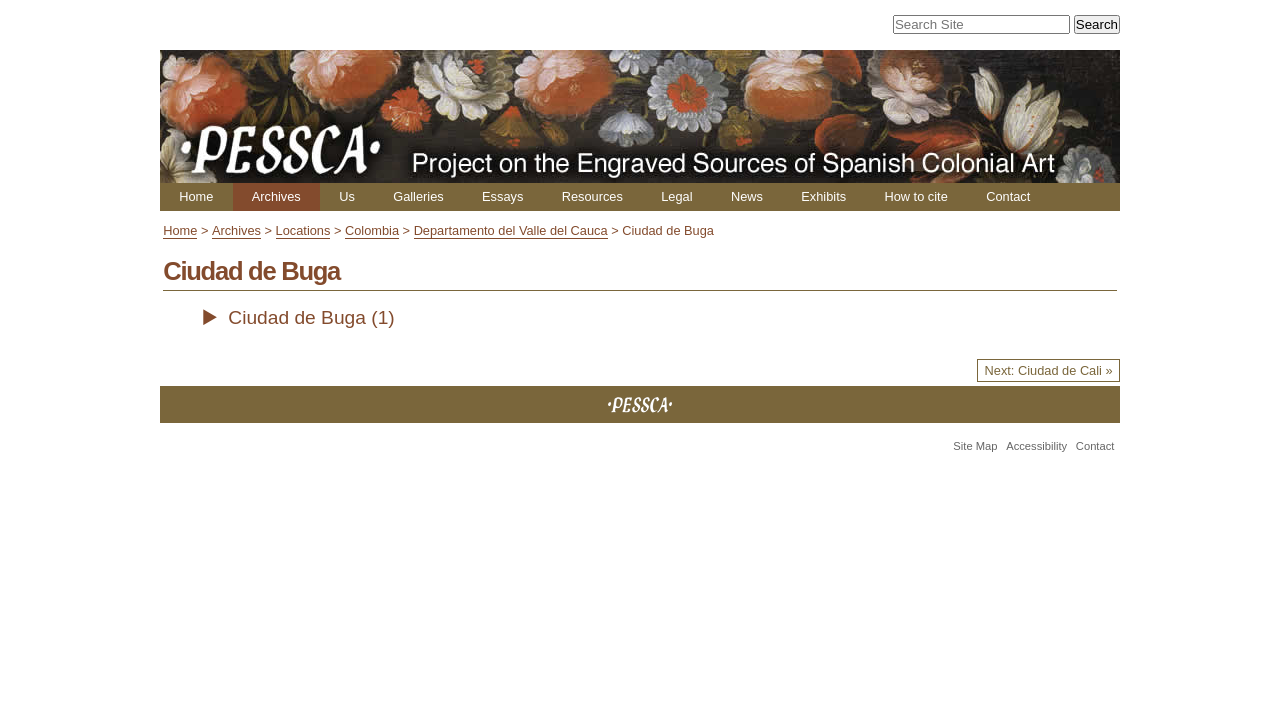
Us (347, 196)
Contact (1008, 196)
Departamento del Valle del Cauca (511, 230)
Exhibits (823, 196)
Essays (502, 196)
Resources (592, 196)
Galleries (418, 196)
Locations (303, 230)
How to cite (915, 196)
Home (196, 196)
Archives (276, 196)
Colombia (372, 230)
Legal (676, 196)
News (747, 196)
